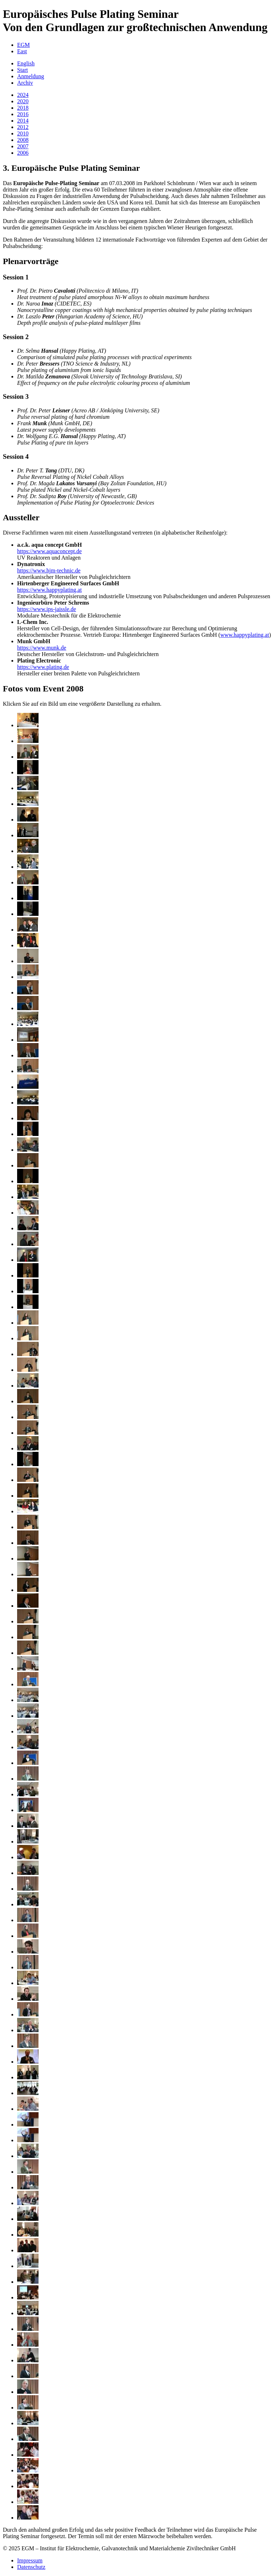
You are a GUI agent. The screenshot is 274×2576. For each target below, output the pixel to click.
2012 (23, 127)
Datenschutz (31, 2567)
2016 (23, 114)
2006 (23, 153)
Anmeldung (30, 76)
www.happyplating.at (244, 635)
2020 (23, 101)
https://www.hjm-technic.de (49, 570)
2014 (23, 121)
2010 (23, 133)
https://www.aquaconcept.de (49, 551)
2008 (23, 140)
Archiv (25, 83)
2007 (23, 146)
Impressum (29, 2560)
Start (22, 70)
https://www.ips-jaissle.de (46, 609)
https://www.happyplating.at (49, 590)
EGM (23, 45)
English (26, 63)
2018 (23, 108)
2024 (23, 95)
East (22, 51)
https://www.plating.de (43, 667)
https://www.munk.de (41, 648)
